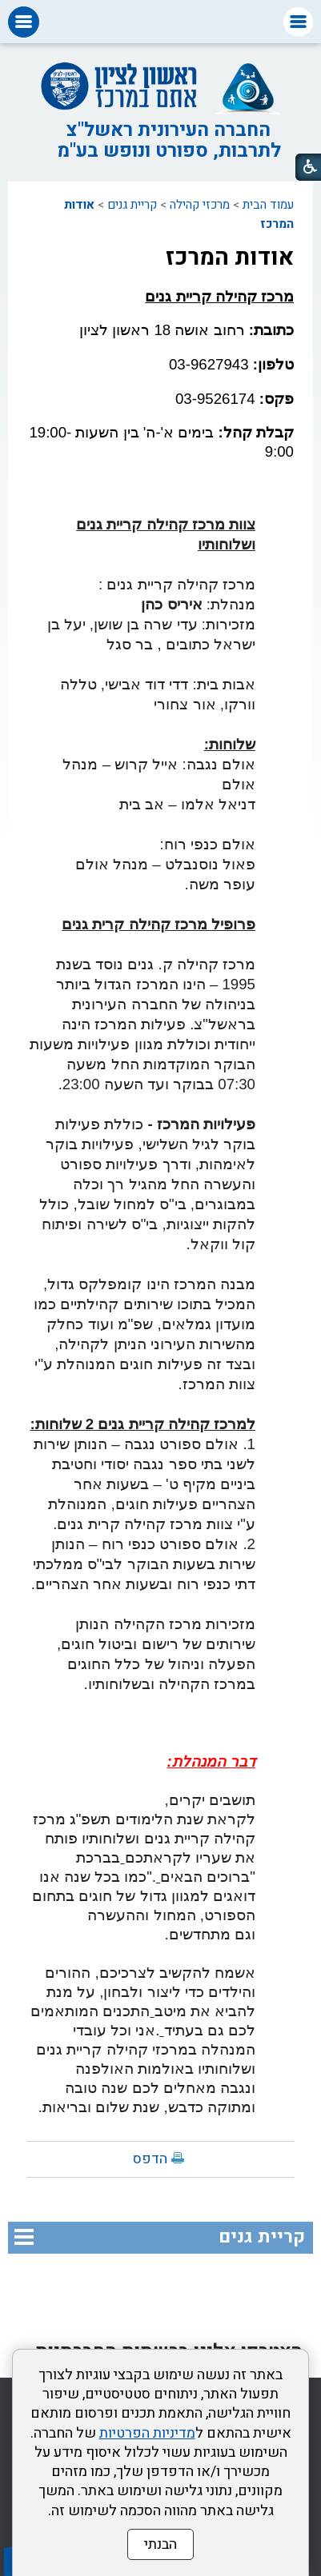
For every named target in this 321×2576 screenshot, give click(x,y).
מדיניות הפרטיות (147, 2433)
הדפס (150, 2159)
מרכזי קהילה (200, 205)
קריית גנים (132, 205)
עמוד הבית (268, 205)
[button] (298, 22)
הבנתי (160, 2544)
